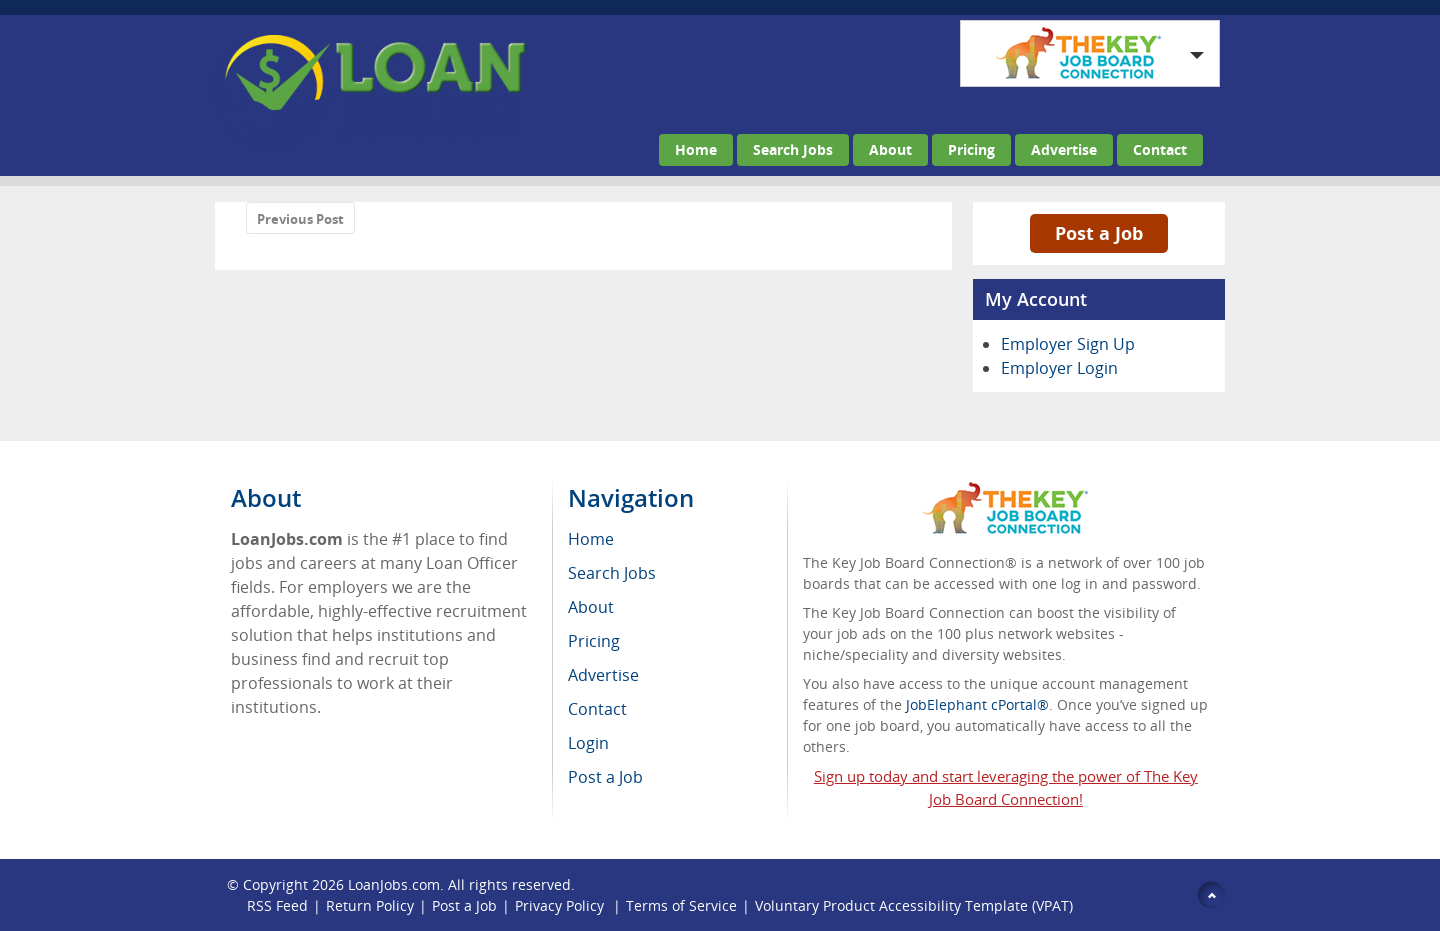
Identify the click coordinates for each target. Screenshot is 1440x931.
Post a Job (1099, 233)
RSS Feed (277, 905)
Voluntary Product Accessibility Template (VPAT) (914, 905)
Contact (1160, 149)
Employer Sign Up (1068, 344)
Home (696, 149)
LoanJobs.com (394, 884)
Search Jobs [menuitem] (612, 573)
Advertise (1064, 149)
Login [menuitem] (588, 743)
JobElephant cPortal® (977, 704)
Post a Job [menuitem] (605, 777)
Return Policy (370, 905)
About (890, 149)
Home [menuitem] (591, 539)
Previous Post (300, 219)
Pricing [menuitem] (594, 641)
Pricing (971, 149)
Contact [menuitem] (597, 709)
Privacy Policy (561, 905)
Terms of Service (681, 905)
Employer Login (1059, 368)
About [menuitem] (591, 607)
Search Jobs (793, 149)
